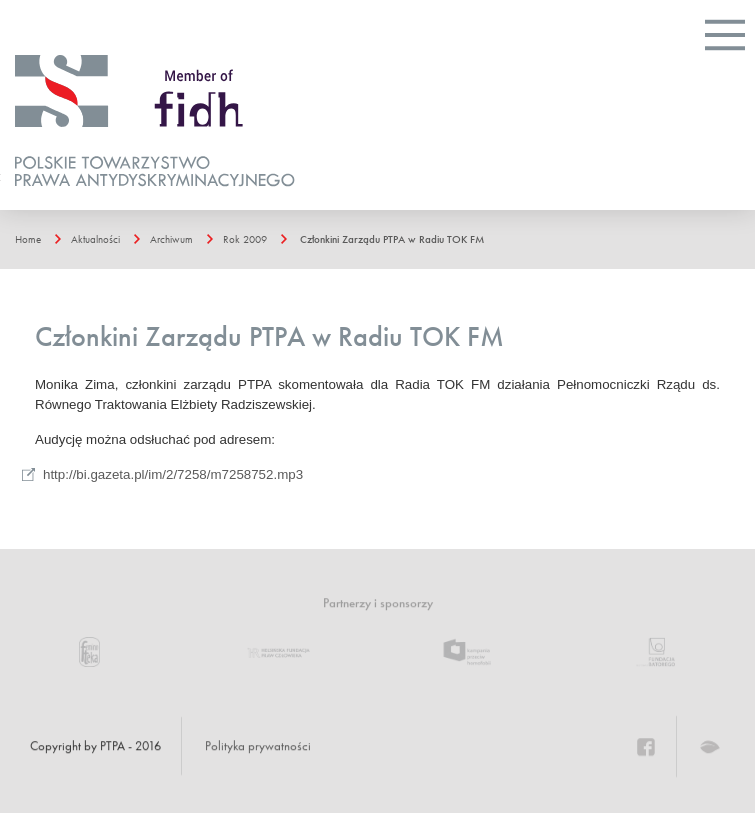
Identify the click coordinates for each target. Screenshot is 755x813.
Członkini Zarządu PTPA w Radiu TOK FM (392, 239)
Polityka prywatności (258, 746)
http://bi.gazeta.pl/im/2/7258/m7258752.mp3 (173, 474)
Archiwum (171, 239)
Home (28, 239)
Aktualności (95, 239)
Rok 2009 (245, 239)
